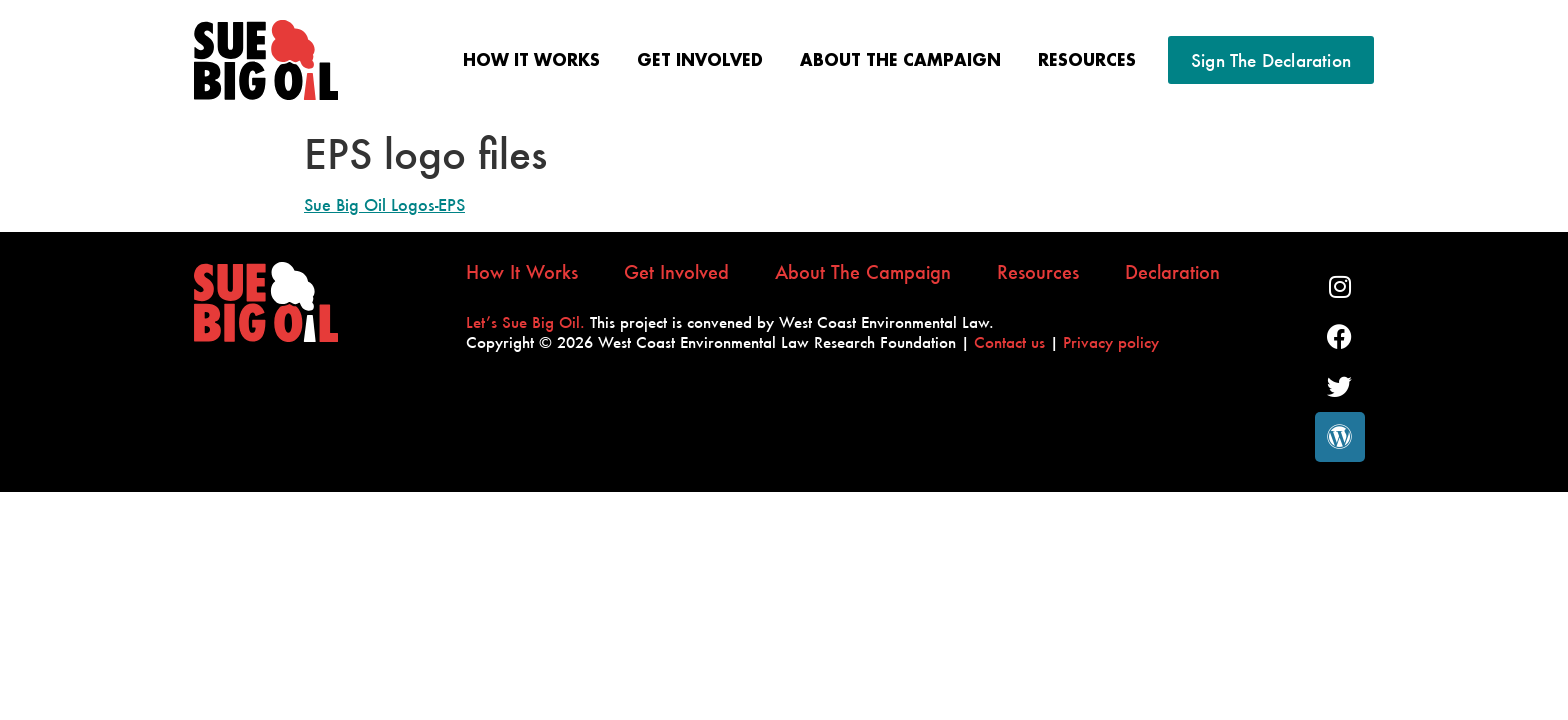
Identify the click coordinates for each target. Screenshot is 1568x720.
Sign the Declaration (1271, 60)
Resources (1087, 59)
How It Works (531, 59)
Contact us (1009, 342)
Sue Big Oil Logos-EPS (384, 204)
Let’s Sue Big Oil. (525, 322)
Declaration (1172, 273)
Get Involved (700, 59)
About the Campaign (900, 59)
